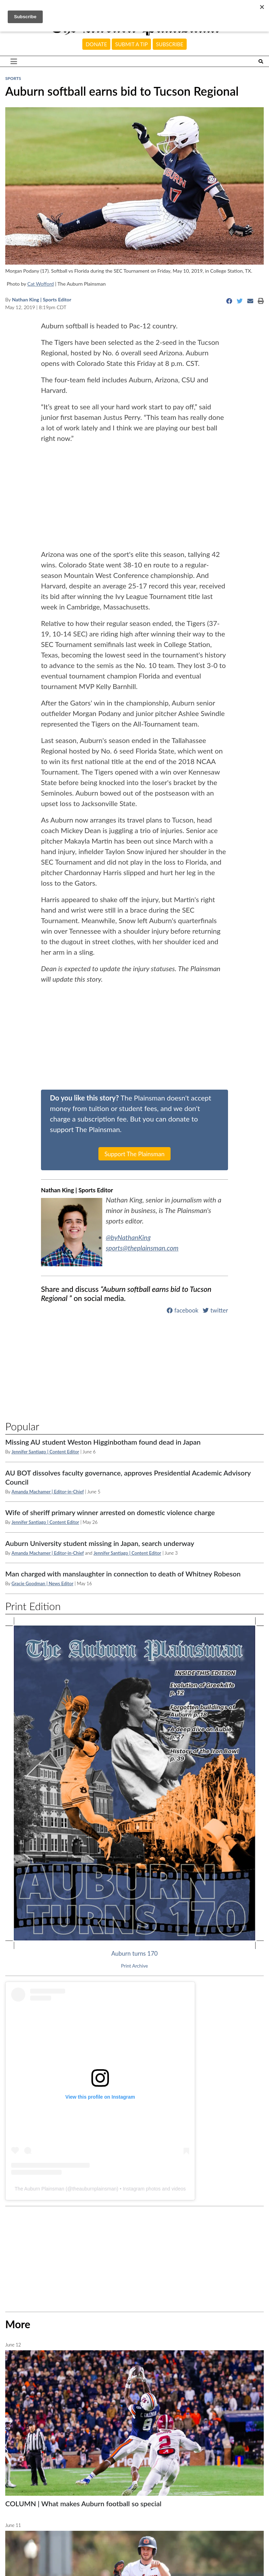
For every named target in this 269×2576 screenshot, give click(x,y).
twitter (215, 1310)
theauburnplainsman (94, 2189)
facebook (182, 1310)
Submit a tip (131, 44)
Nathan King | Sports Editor (41, 299)
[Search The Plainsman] (260, 61)
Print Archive (134, 1966)
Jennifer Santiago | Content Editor (45, 1451)
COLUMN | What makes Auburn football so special (83, 2503)
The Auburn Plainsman (39, 2189)
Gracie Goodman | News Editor (43, 1583)
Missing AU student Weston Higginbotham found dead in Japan (103, 1442)
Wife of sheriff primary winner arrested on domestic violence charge (110, 1512)
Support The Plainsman (134, 1154)
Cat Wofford (40, 284)
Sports (13, 78)
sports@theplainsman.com (144, 1247)
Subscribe (169, 44)
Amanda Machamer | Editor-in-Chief (48, 1491)
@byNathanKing (129, 1237)
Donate (96, 44)
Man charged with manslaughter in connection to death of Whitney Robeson (123, 1573)
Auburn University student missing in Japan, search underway (99, 1543)
